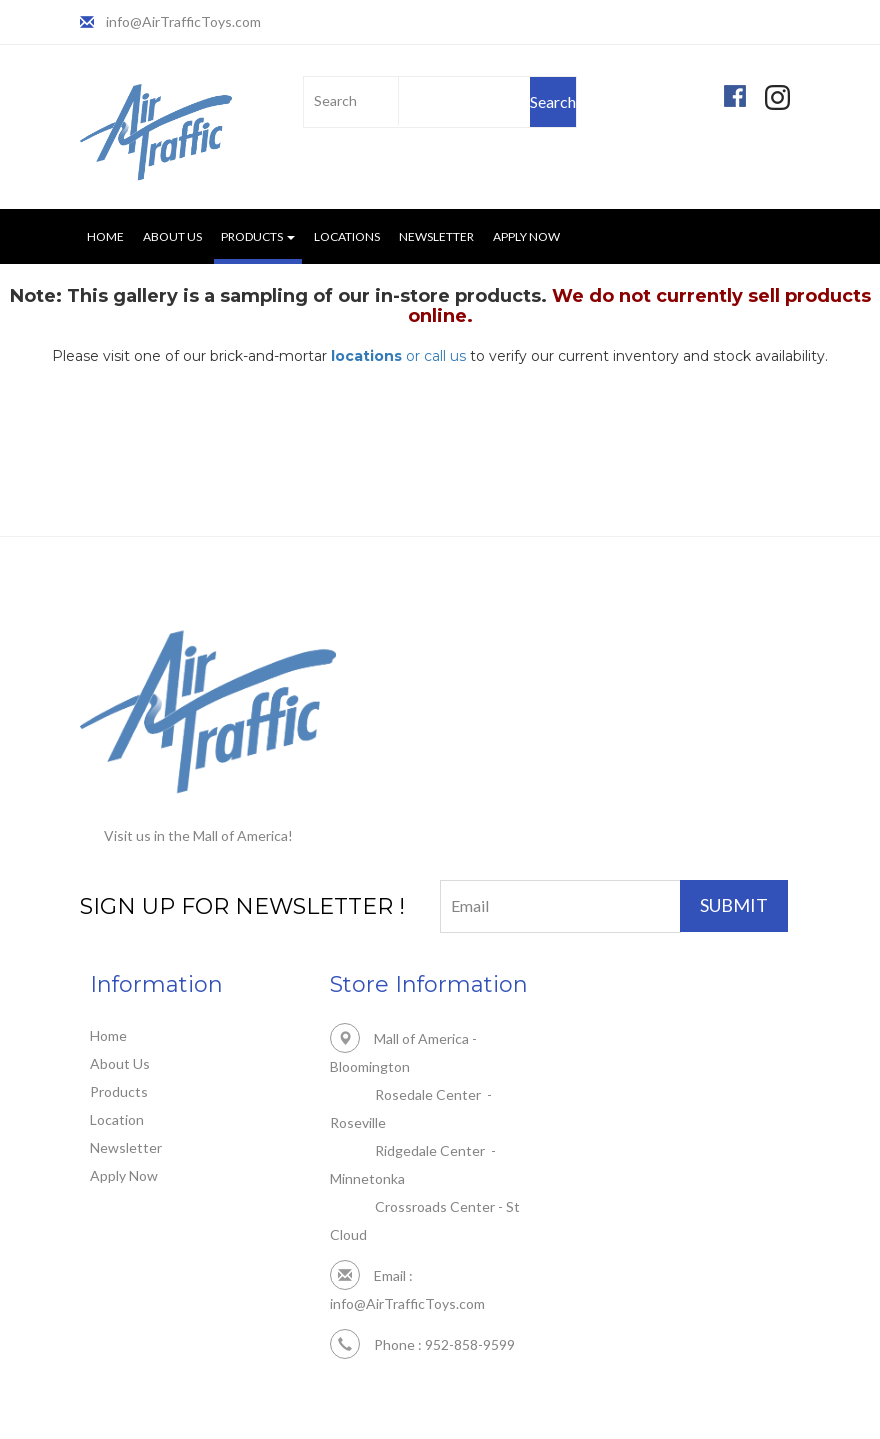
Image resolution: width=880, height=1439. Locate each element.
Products (119, 1091)
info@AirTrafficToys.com (183, 21)
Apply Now (526, 236)
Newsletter (436, 236)
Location (117, 1119)
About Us (172, 236)
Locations (347, 236)
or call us (398, 356)
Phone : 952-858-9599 (422, 1344)
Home (105, 236)
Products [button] (258, 236)
